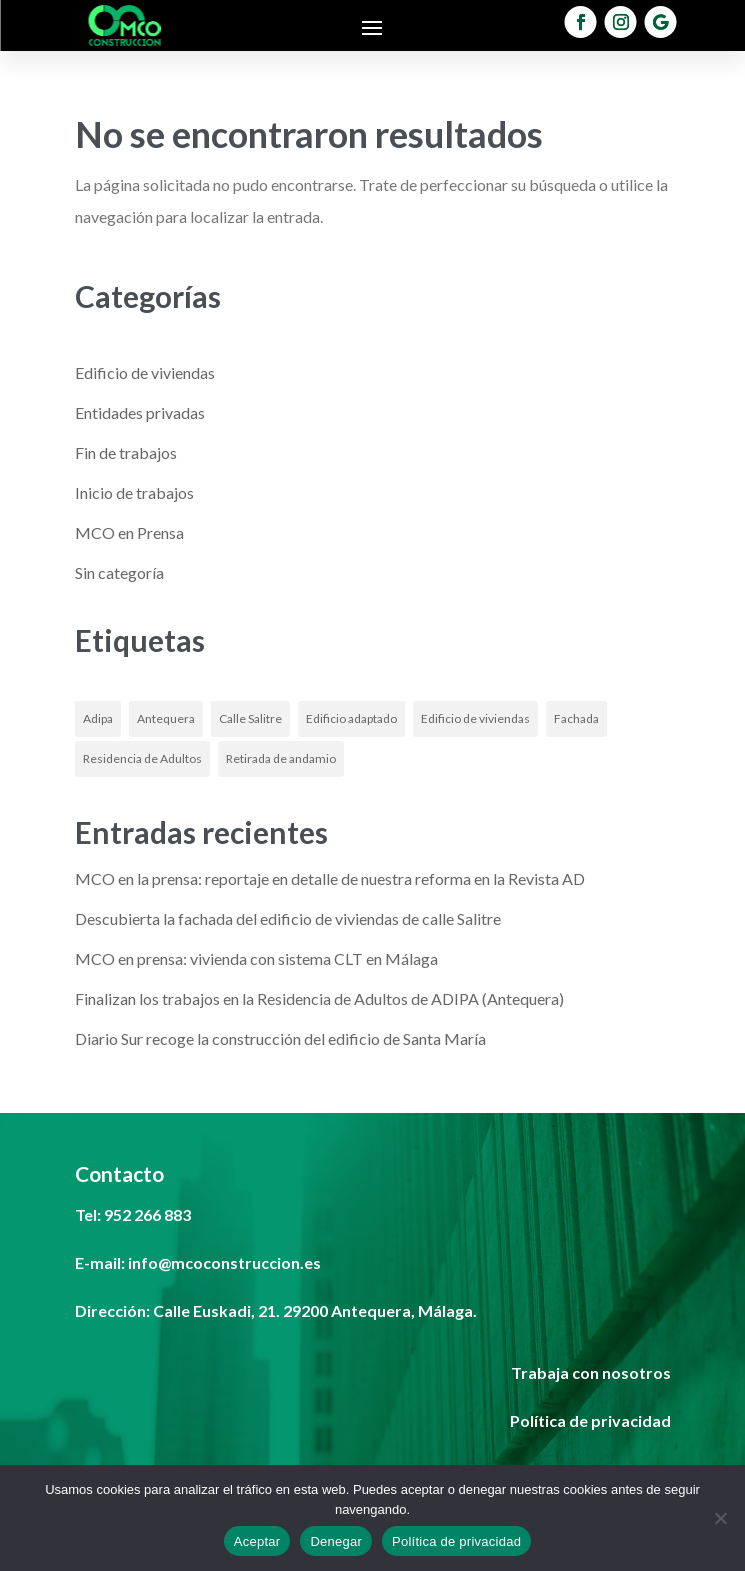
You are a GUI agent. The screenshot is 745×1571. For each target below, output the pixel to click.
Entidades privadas (140, 412)
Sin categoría (119, 572)
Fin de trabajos (126, 452)
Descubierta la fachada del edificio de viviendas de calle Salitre (288, 918)
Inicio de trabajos (134, 492)
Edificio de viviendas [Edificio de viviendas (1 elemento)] (475, 718)
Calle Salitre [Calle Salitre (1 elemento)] (250, 718)
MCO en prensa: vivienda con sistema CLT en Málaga (256, 958)
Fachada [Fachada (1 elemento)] (576, 718)
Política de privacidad (456, 1541)
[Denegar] (720, 1518)
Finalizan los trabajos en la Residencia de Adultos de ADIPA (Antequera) (319, 998)
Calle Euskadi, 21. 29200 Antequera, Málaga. (315, 1310)
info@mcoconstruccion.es (224, 1262)
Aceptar (257, 1541)
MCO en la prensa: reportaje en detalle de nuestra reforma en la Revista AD (330, 878)
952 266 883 (147, 1214)
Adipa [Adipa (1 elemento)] (98, 718)
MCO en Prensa (129, 532)
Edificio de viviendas (145, 372)
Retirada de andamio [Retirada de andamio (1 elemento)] (281, 758)
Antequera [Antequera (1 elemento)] (166, 718)
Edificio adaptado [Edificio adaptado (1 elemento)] (351, 718)
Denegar (336, 1541)
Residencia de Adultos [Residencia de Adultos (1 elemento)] (142, 758)
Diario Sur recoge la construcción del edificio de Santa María (280, 1038)
